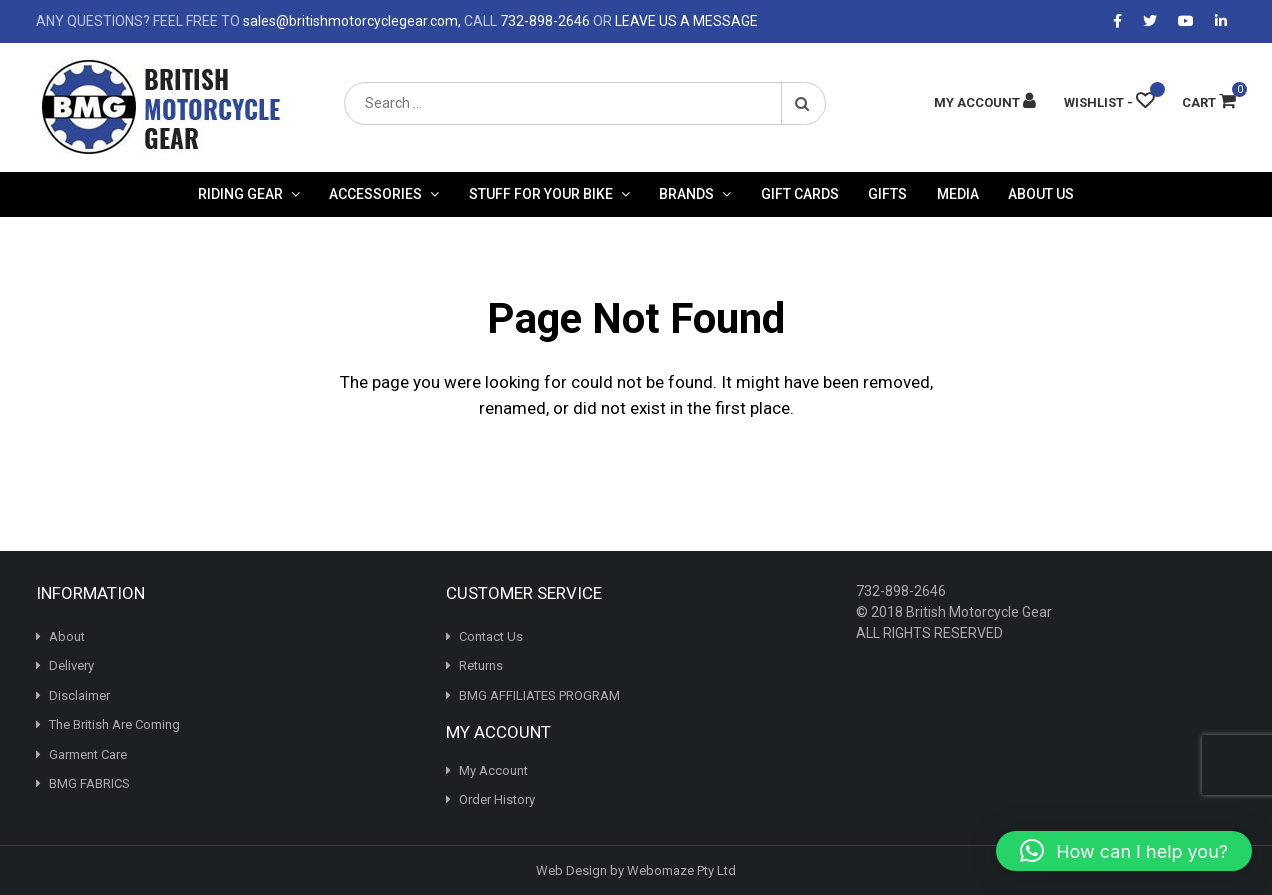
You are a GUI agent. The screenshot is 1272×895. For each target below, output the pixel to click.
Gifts (887, 194)
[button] (1124, 851)
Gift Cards (800, 194)
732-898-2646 (545, 21)
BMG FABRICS (89, 783)
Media (958, 194)
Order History (497, 799)
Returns (481, 665)
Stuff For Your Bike (541, 194)
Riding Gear (240, 194)
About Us (1041, 194)
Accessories (375, 194)
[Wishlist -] (1109, 102)
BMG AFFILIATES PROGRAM (539, 695)
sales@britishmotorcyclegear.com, (352, 21)
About (67, 636)
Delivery (71, 665)
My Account (493, 770)
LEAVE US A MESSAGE (686, 21)
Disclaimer (79, 695)
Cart (1209, 102)
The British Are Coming (114, 724)
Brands (686, 194)
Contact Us (491, 636)
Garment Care (88, 754)
